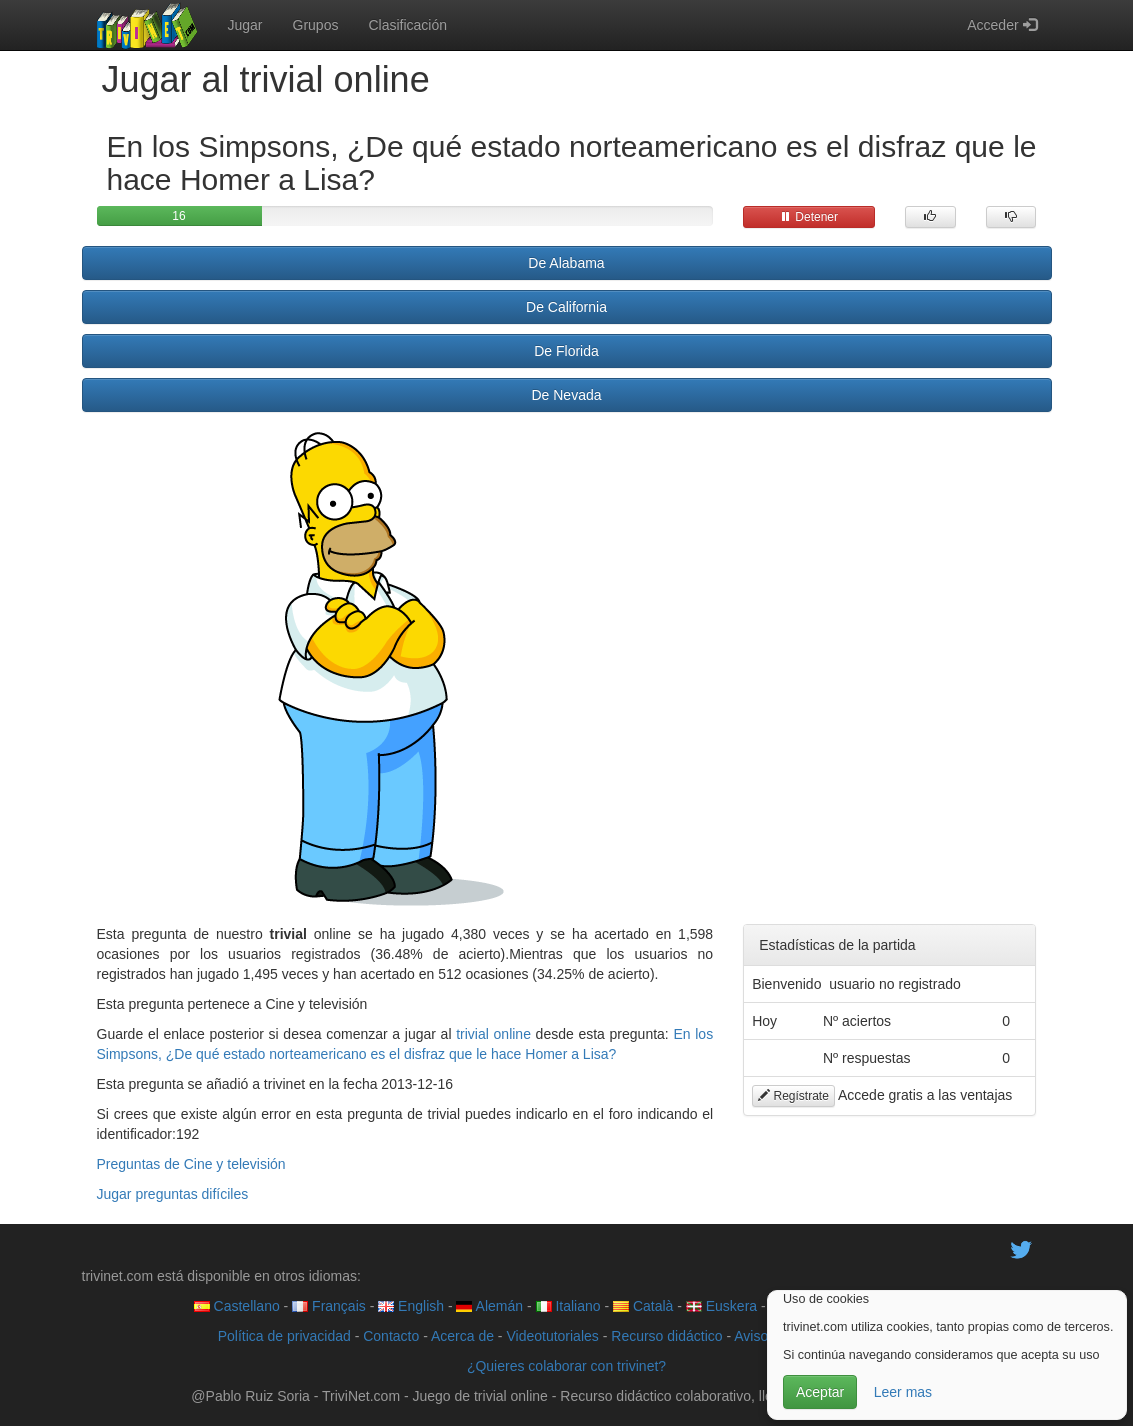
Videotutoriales (552, 1336)
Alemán (489, 1306)
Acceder (1001, 25)
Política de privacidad (284, 1336)
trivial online (493, 1034)
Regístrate (793, 1096)
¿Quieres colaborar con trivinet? (566, 1366)
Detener (809, 217)
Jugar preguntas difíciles (173, 1194)
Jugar (245, 25)
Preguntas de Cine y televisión (191, 1164)
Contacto (391, 1336)
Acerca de (462, 1336)
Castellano (237, 1306)
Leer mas (903, 1392)
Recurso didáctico (666, 1336)
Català (643, 1306)
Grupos (316, 25)
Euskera (721, 1306)
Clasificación (407, 25)
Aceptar (820, 1392)
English (411, 1306)
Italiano (568, 1306)
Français (329, 1306)
